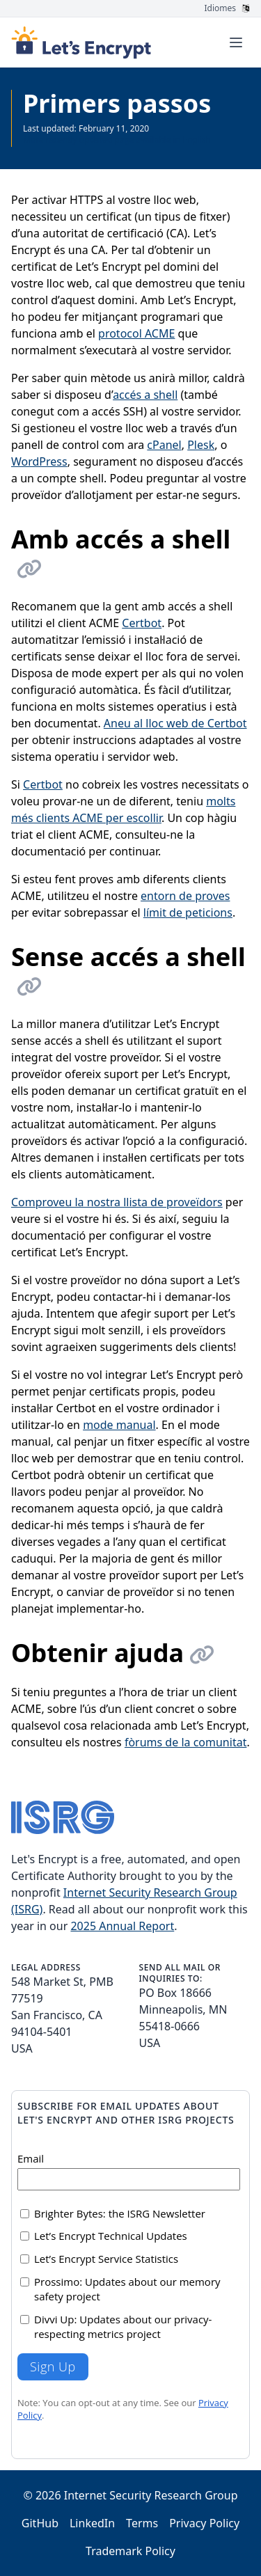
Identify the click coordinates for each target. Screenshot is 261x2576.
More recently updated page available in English (117, 139)
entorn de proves (185, 895)
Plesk (200, 444)
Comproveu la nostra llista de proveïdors (117, 1202)
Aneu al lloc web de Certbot (175, 723)
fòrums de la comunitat (186, 1742)
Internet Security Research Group (151, 2495)
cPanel (164, 444)
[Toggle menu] (236, 42)
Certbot (141, 623)
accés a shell (145, 394)
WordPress (39, 461)
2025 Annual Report (122, 1926)
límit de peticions (187, 912)
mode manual (119, 1424)
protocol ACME (136, 333)
